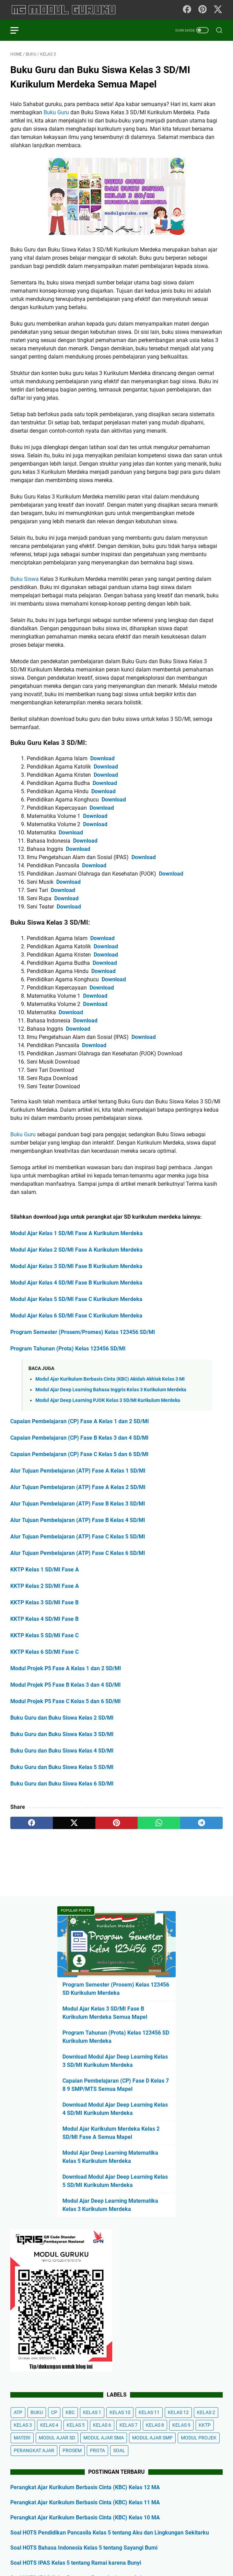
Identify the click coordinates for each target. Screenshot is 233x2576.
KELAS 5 (76, 2425)
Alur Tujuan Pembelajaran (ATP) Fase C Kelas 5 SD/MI (77, 1536)
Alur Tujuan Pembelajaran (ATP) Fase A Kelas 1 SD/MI (77, 1470)
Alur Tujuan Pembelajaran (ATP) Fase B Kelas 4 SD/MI (77, 1520)
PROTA (97, 2450)
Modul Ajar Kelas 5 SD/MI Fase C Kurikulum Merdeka (76, 1299)
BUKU (37, 2412)
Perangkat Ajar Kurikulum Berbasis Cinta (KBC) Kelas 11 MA (85, 2502)
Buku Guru (56, 112)
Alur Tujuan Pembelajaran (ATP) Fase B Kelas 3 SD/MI (77, 1503)
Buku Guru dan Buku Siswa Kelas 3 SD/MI (62, 1734)
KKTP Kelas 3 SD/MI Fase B (44, 1602)
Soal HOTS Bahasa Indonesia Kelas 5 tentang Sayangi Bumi (84, 2547)
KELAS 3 (23, 2425)
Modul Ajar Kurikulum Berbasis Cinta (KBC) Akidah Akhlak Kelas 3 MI (110, 1379)
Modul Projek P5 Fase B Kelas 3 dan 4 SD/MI (65, 1685)
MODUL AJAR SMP (152, 2437)
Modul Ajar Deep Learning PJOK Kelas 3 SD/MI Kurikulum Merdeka (107, 1400)
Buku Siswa (24, 579)
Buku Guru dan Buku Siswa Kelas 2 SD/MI (62, 1717)
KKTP (205, 2425)
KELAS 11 (149, 2412)
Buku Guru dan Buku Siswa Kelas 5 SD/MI (62, 1767)
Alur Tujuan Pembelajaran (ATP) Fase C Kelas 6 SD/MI (77, 1553)
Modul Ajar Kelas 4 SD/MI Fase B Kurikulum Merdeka (76, 1282)
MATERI (22, 2437)
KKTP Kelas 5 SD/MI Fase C (44, 1635)
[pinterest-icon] (202, 9)
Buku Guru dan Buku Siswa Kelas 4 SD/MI (62, 1750)
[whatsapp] (159, 1823)
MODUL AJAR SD (57, 2437)
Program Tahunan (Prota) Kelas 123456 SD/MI (68, 1348)
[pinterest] (116, 1823)
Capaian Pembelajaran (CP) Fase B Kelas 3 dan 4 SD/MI (79, 1438)
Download (102, 758)
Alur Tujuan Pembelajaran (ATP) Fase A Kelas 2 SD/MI (77, 1487)
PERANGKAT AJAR (34, 2450)
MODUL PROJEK (199, 2437)
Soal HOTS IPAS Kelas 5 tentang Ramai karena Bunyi (75, 2563)
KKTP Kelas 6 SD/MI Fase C (44, 1652)
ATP (18, 2412)
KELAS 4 (49, 2425)
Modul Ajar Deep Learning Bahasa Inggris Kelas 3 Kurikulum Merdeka (110, 1390)
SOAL (119, 2450)
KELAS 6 (102, 2425)
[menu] (18, 30)
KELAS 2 (206, 2412)
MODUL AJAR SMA (103, 2437)
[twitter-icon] (218, 9)
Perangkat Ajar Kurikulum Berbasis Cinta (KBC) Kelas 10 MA (85, 2517)
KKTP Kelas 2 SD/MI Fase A (44, 1586)
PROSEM (72, 2450)
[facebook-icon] (187, 9)
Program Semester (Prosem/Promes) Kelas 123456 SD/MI (82, 1332)
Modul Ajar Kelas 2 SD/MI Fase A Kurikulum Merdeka (76, 1249)
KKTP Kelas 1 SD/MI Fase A (44, 1569)
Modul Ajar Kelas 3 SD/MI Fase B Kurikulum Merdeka (76, 1266)
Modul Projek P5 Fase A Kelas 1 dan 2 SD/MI (65, 1668)
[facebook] (31, 1823)
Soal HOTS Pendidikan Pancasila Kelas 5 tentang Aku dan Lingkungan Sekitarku (109, 2532)
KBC (70, 2412)
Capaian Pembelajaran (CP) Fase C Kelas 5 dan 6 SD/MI (79, 1454)
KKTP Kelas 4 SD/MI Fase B (44, 1619)
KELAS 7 (128, 2425)
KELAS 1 (92, 2412)
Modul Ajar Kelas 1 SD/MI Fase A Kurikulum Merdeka (76, 1233)
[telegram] (201, 1823)
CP (54, 2412)
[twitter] (74, 1823)
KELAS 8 (155, 2425)
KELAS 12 (178, 2412)
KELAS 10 (119, 2412)
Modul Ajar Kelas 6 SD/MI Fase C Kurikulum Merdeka (76, 1315)
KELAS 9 (181, 2425)
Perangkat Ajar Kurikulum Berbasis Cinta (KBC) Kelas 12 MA (85, 2487)
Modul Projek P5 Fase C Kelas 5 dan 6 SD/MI (65, 1701)
